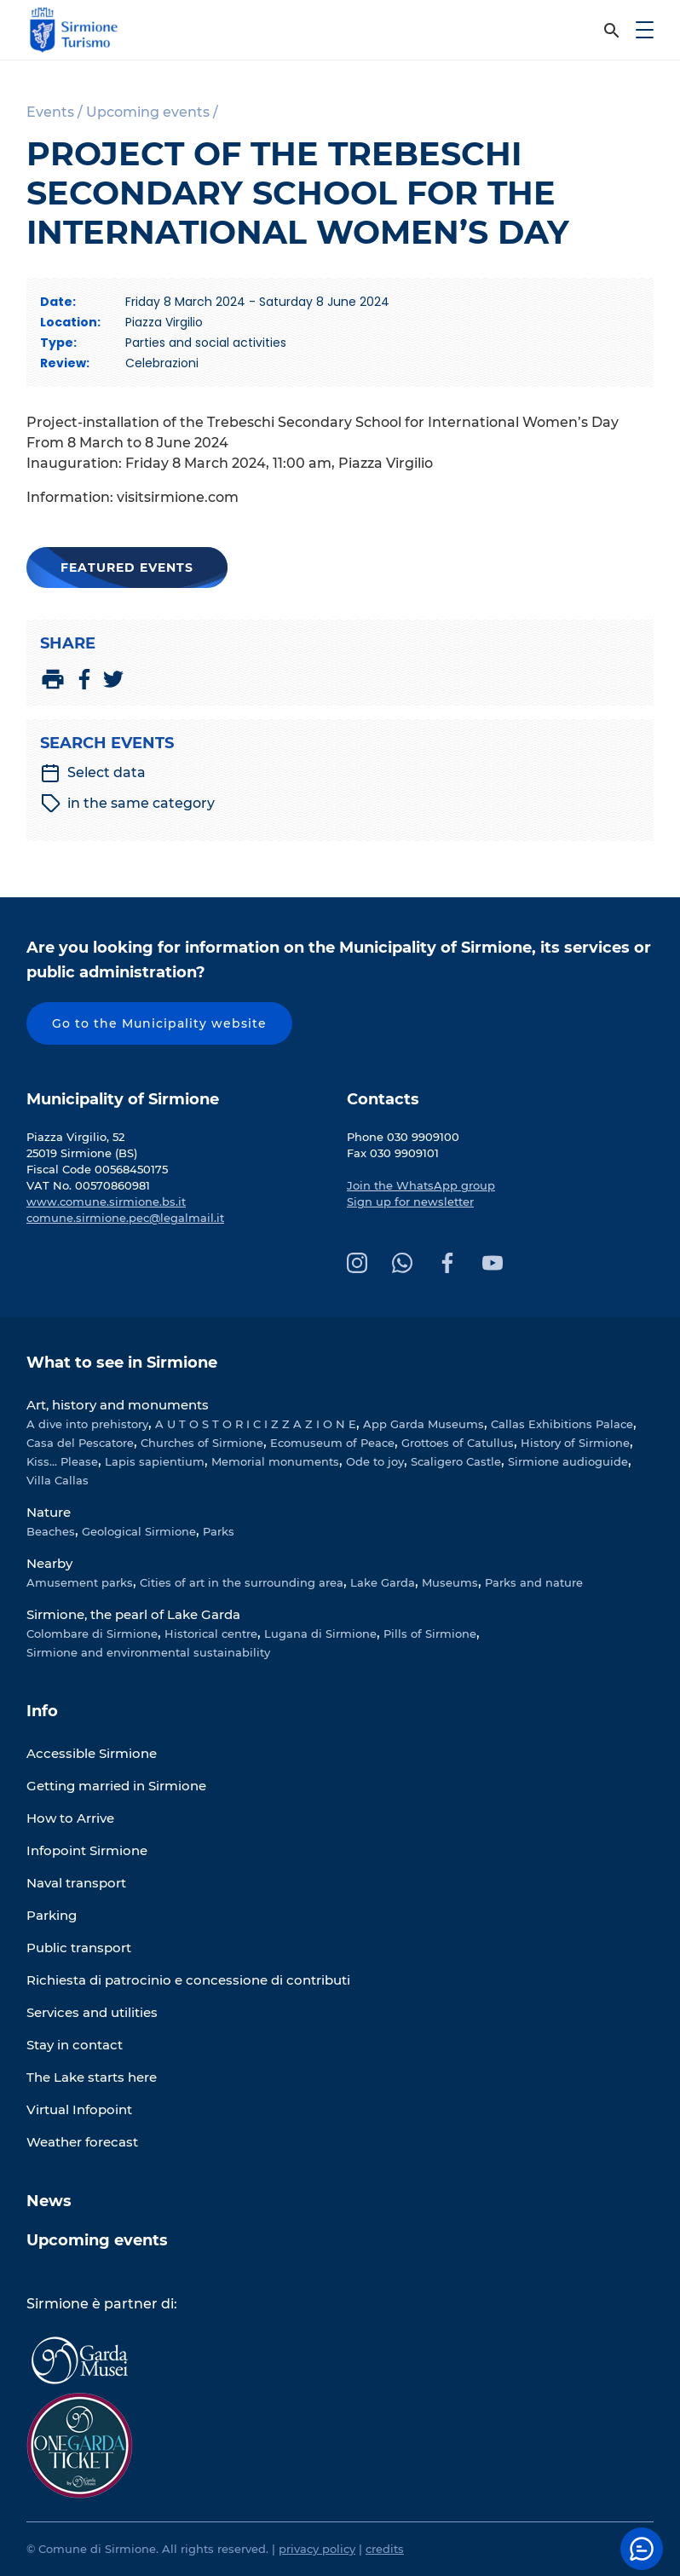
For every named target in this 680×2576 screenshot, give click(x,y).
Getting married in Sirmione (116, 1786)
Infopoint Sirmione (86, 1850)
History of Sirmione (575, 1442)
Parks (218, 1531)
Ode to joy (375, 1461)
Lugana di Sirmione (320, 1633)
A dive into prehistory (87, 1424)
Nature (48, 1512)
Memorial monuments (275, 1461)
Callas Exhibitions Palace (562, 1424)
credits (385, 2549)
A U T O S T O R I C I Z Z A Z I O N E (255, 1424)
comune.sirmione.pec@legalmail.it (125, 1218)
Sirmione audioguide (568, 1461)
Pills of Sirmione (429, 1633)
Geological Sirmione (139, 1531)
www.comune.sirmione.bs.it (106, 1201)
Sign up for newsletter (410, 1201)
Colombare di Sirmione (92, 1633)
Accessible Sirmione (91, 1753)
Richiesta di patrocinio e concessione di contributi (188, 1980)
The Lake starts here (91, 2077)
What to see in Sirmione (121, 1362)
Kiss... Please (62, 1461)
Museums (450, 1582)
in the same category (128, 803)
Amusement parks (79, 1582)
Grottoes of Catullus (457, 1442)
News (49, 2201)
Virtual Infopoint (79, 2109)
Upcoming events (97, 2240)
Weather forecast (82, 2142)
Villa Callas (57, 1480)
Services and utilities (92, 2012)
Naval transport (76, 1883)
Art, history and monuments (117, 1405)
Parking (51, 1915)
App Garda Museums (423, 1424)
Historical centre (210, 1633)
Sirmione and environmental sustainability (148, 1652)
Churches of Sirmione (202, 1442)
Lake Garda (382, 1582)
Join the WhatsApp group (421, 1185)
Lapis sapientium (155, 1461)
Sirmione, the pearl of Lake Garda (133, 1614)
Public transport (78, 1947)
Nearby (49, 1563)
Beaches (50, 1531)
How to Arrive (70, 1818)
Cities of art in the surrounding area (241, 1582)
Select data (93, 773)
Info (42, 1711)
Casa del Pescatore (80, 1442)
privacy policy (317, 2549)
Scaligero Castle (456, 1461)
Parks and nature (534, 1582)
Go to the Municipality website (159, 1023)
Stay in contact (74, 2045)
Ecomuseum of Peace (332, 1442)
